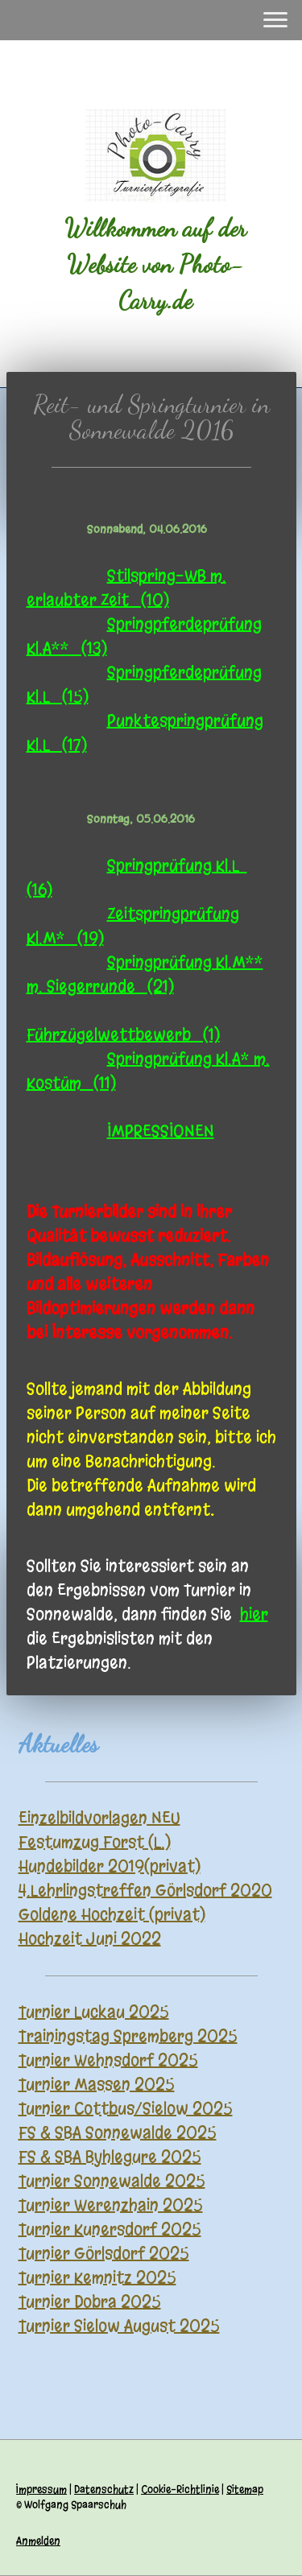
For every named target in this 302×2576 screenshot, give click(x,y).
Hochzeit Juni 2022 (90, 1939)
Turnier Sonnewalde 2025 (112, 2181)
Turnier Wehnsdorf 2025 (108, 2060)
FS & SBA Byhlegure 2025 (110, 2157)
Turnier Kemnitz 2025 (97, 2278)
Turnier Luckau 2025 (94, 2012)
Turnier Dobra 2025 (90, 2302)
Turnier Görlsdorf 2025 (104, 2253)
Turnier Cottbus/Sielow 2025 (126, 2109)
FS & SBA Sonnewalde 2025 (118, 2133)
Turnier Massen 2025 (97, 2084)
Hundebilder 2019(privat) (110, 1866)
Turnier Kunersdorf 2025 (110, 2229)
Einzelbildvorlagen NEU (99, 1818)
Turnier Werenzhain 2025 (111, 2205)
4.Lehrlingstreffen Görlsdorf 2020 (145, 1890)
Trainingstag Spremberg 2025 (128, 2036)
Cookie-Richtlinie (180, 2489)
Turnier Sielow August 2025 (119, 2326)
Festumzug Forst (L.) (95, 1842)
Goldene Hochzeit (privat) (112, 1915)
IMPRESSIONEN (160, 1131)
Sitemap (244, 2489)
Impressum (41, 2489)
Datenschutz (104, 2489)
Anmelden (38, 2541)
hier (254, 1614)
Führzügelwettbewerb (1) (123, 1035)
